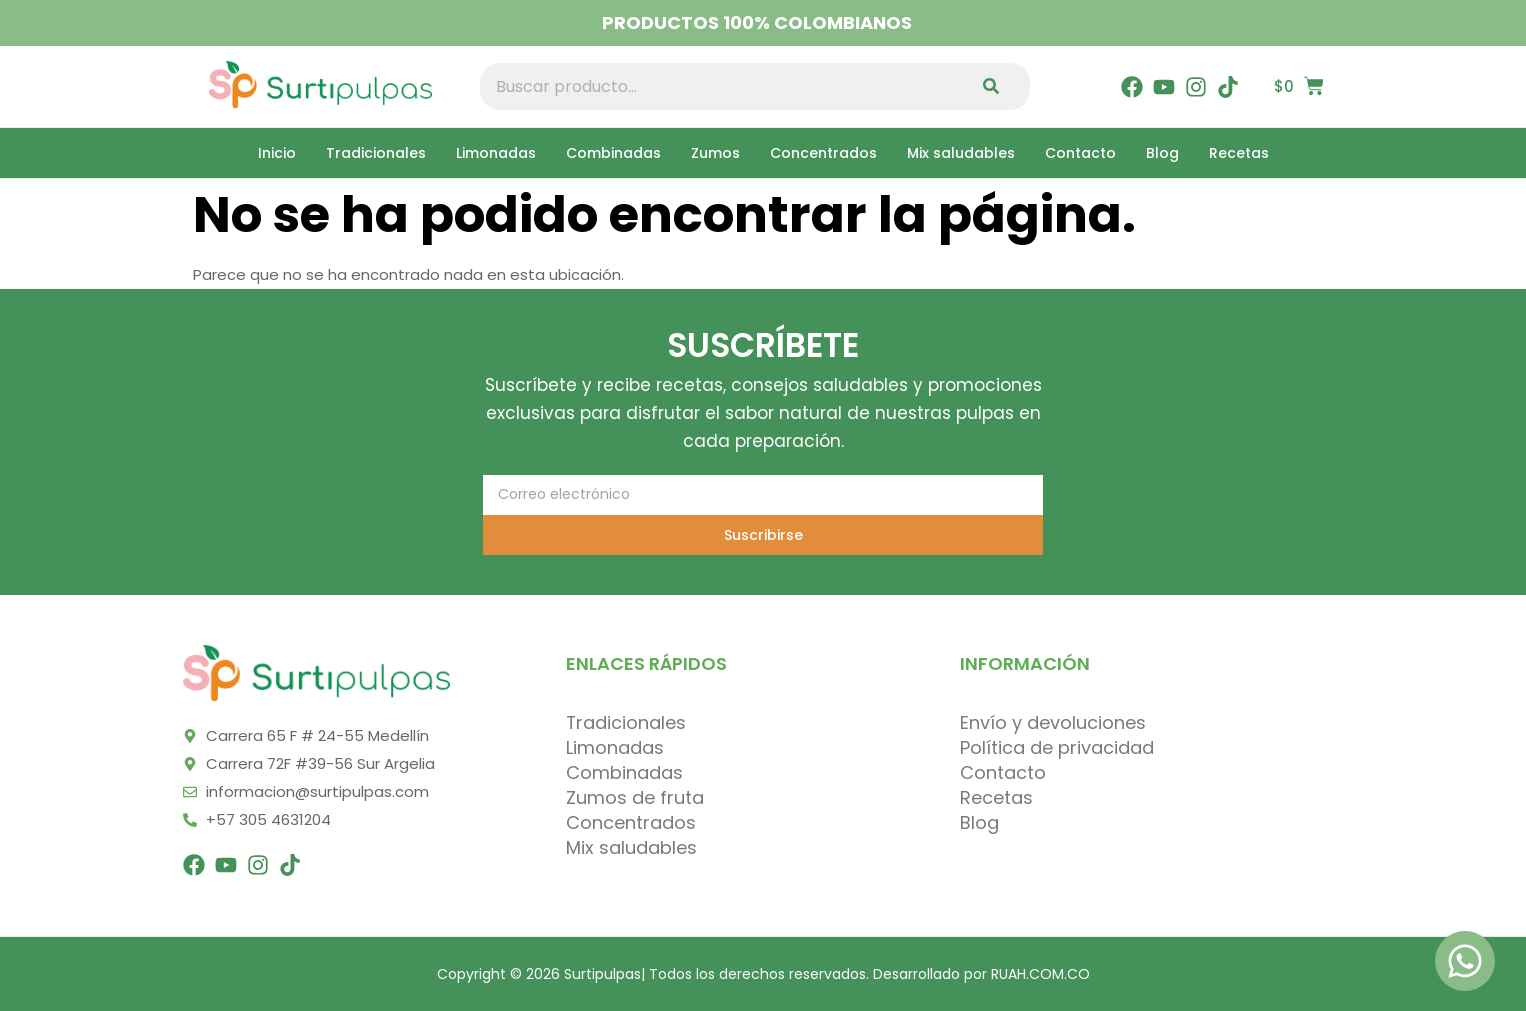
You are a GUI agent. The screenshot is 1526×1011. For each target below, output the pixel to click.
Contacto (1080, 153)
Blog (1162, 153)
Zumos (715, 153)
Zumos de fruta (635, 798)
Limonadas (496, 153)
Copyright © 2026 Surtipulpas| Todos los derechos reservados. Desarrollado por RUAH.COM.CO (763, 974)
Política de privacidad (1057, 748)
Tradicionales (376, 153)
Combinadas (613, 153)
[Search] (995, 86)
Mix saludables (961, 153)
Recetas (1239, 153)
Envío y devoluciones (1053, 723)
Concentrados (823, 153)
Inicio (277, 153)
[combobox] (720, 86)
